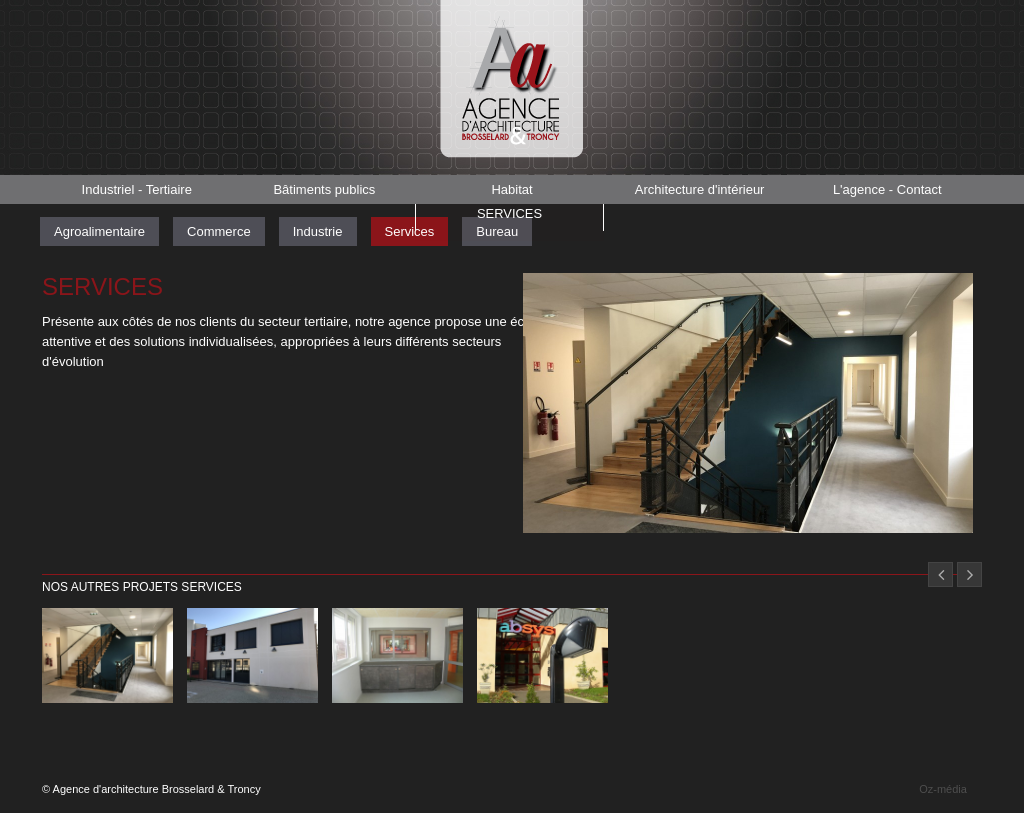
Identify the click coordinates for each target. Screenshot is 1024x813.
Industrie (318, 231)
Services (509, 217)
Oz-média (943, 789)
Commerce (219, 231)
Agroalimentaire (99, 231)
